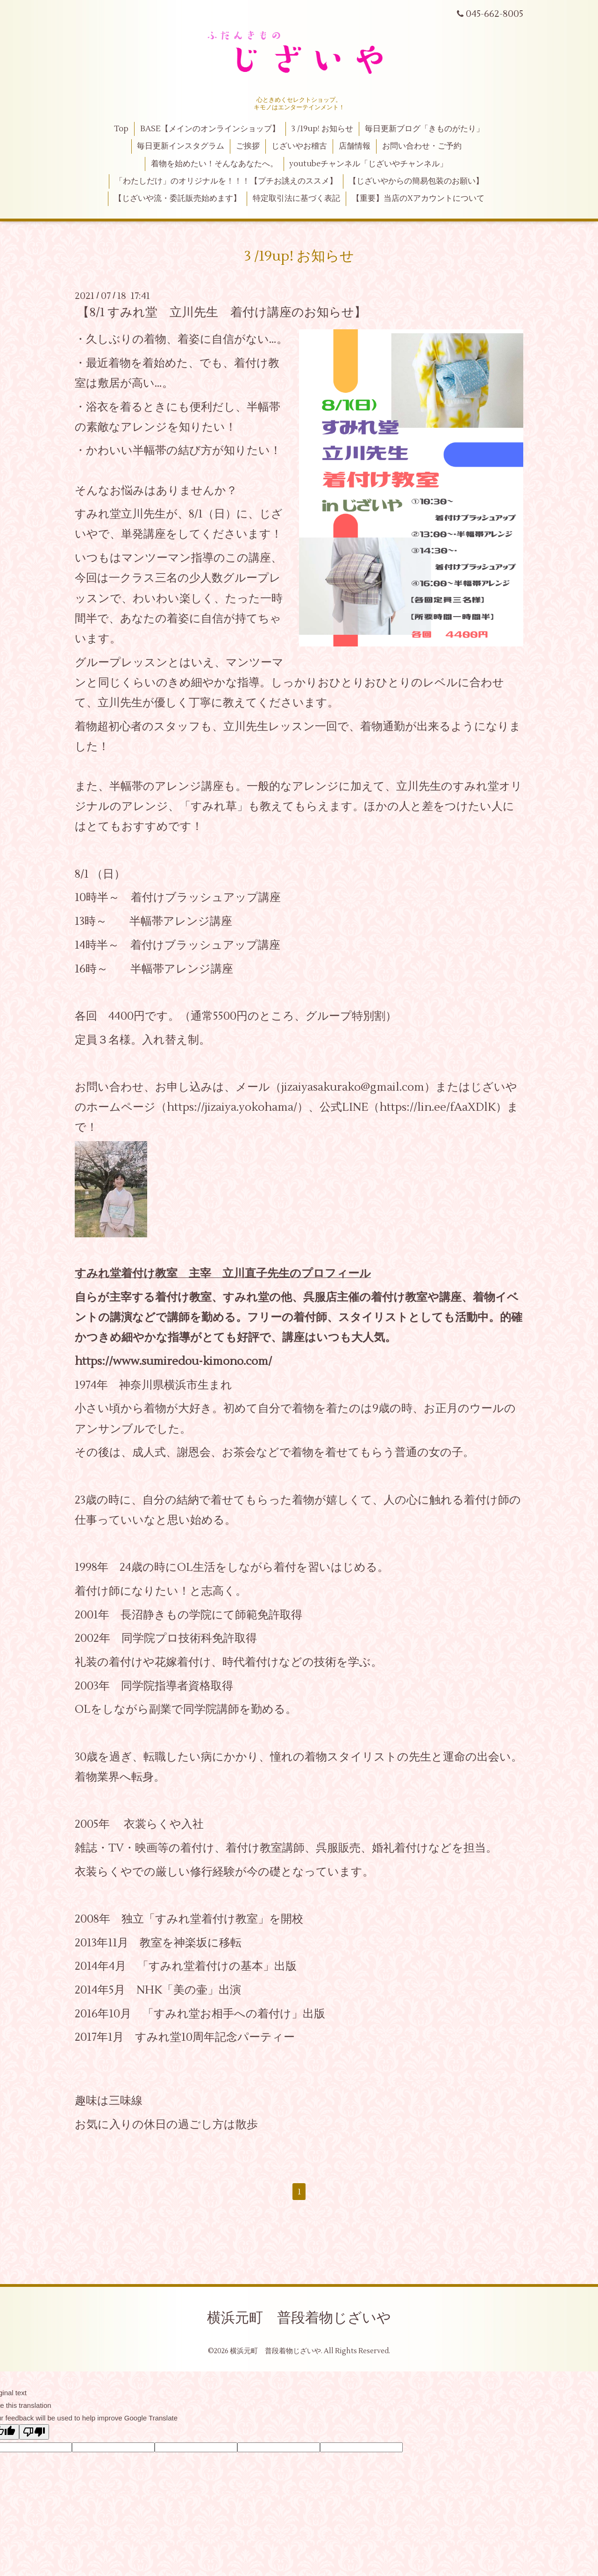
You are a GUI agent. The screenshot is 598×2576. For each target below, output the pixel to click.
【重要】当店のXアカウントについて (418, 198)
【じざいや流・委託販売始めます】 (177, 198)
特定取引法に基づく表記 (296, 198)
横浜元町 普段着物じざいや (299, 2318)
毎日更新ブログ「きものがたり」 (424, 129)
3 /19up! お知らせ (322, 129)
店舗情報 (354, 146)
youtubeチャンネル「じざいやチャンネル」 (368, 164)
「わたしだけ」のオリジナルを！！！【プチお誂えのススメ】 (226, 181)
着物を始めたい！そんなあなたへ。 (214, 164)
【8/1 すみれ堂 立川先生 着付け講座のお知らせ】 (221, 312)
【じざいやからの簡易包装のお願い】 (416, 181)
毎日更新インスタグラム (180, 146)
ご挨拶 (248, 146)
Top (121, 129)
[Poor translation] (34, 2432)
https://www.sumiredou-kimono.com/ (173, 1361)
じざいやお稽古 (299, 146)
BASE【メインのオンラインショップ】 (210, 129)
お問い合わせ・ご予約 (422, 146)
